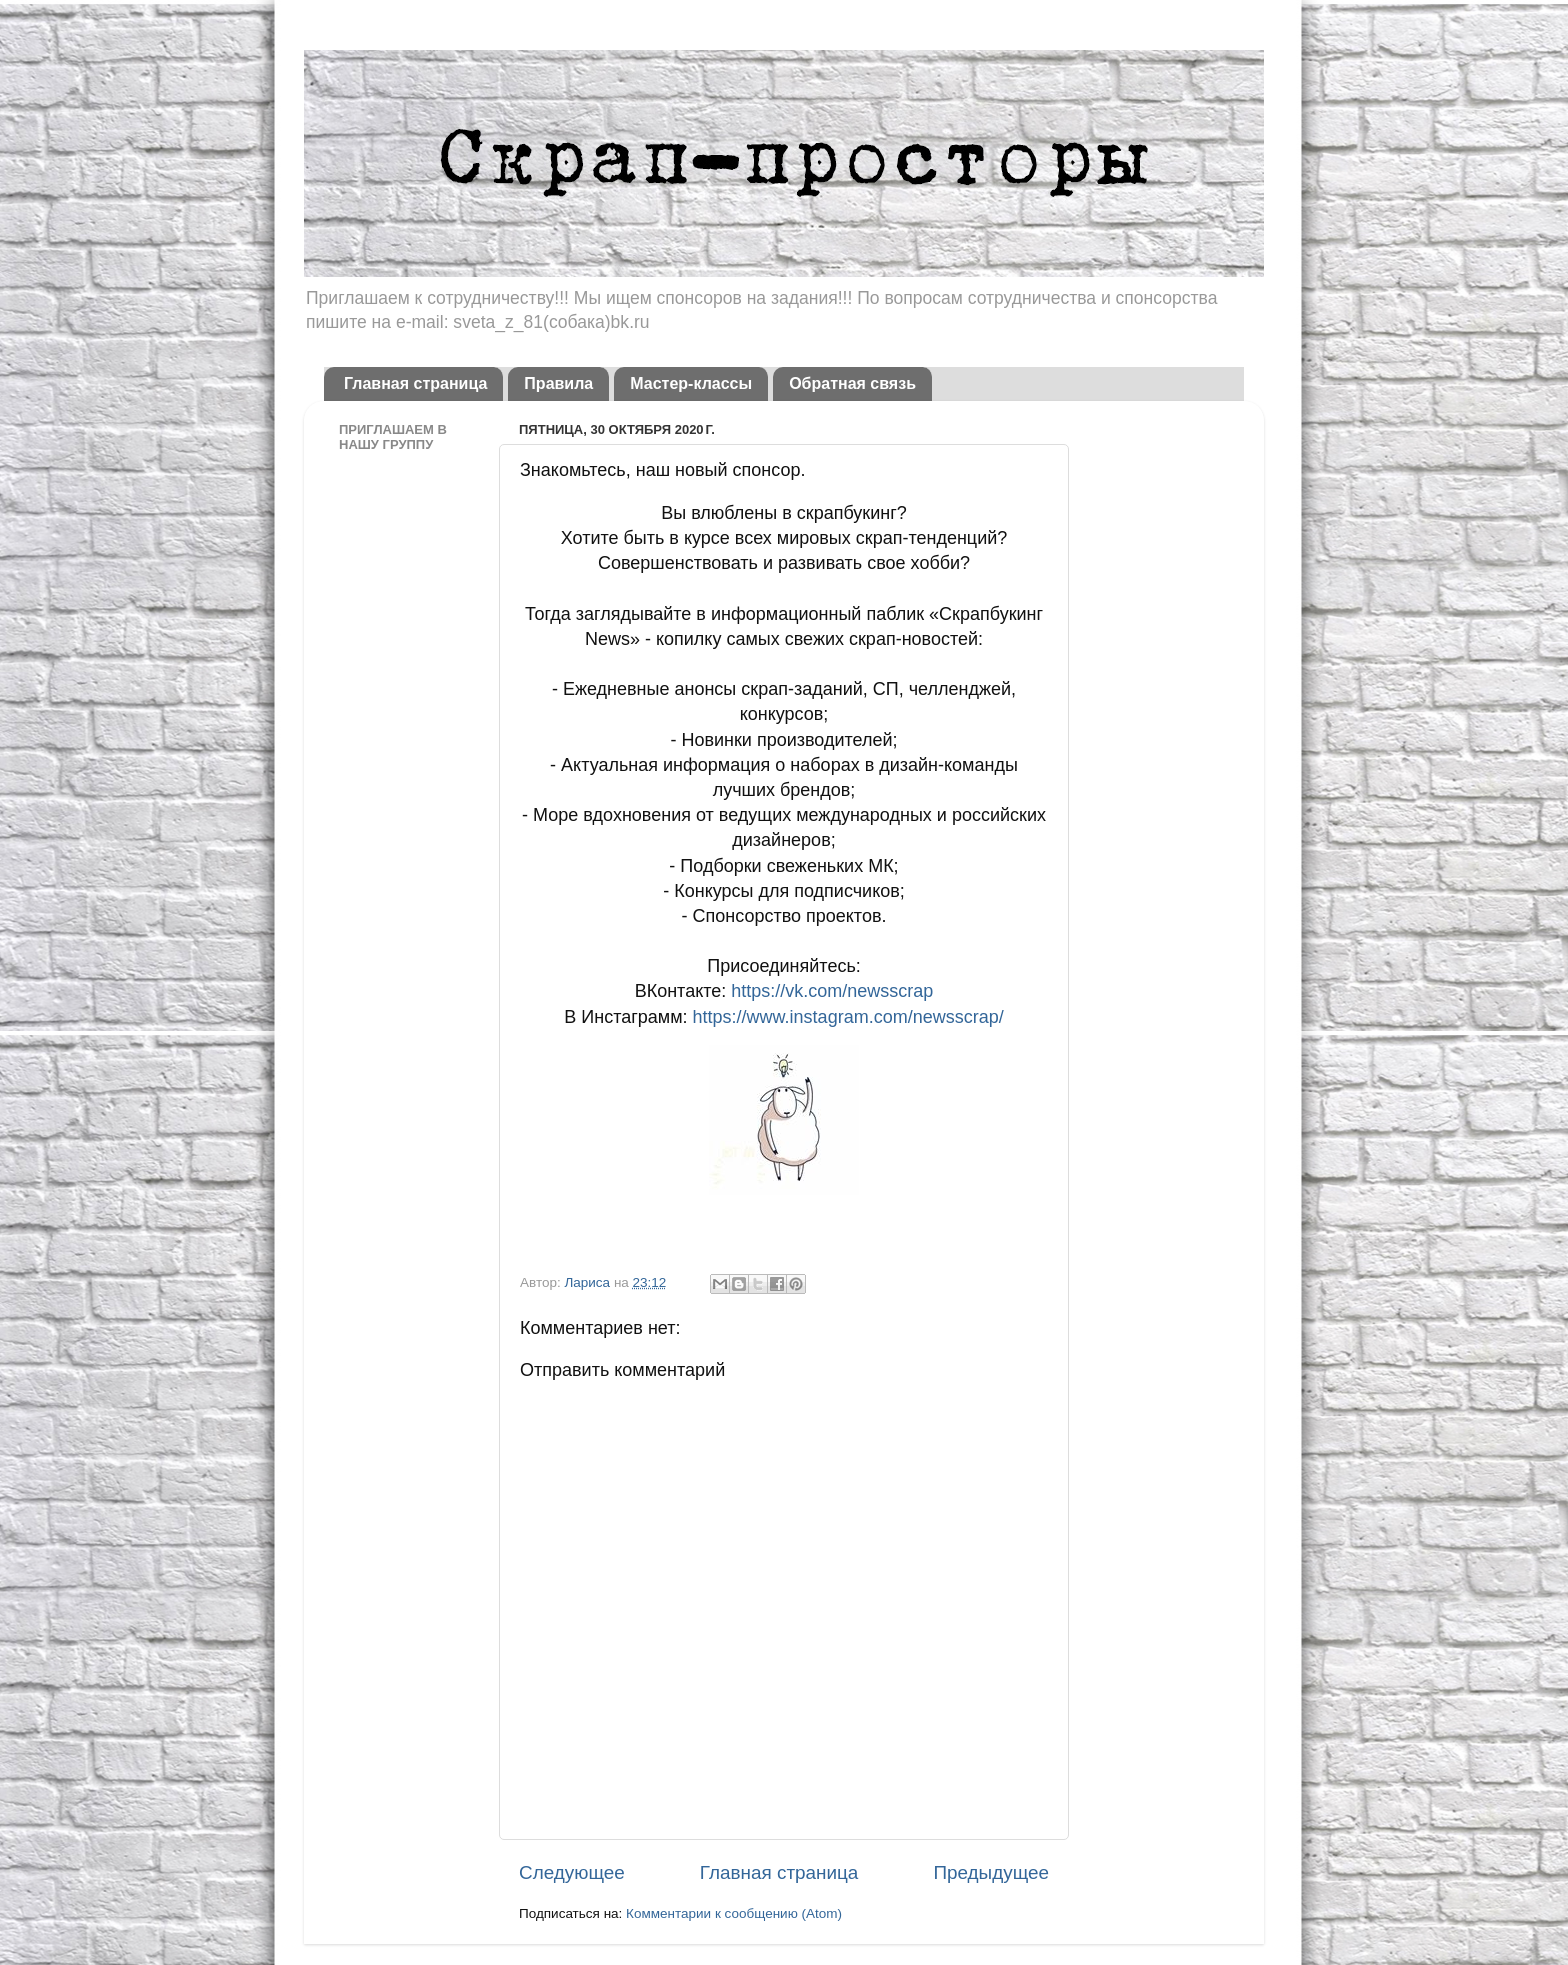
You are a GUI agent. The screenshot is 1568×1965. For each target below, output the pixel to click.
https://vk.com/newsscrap (832, 991)
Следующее (572, 1872)
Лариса (588, 1282)
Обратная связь (852, 383)
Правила (558, 383)
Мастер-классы (691, 383)
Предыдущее (991, 1872)
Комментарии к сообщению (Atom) (734, 1913)
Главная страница (415, 383)
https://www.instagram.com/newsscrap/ (848, 1017)
